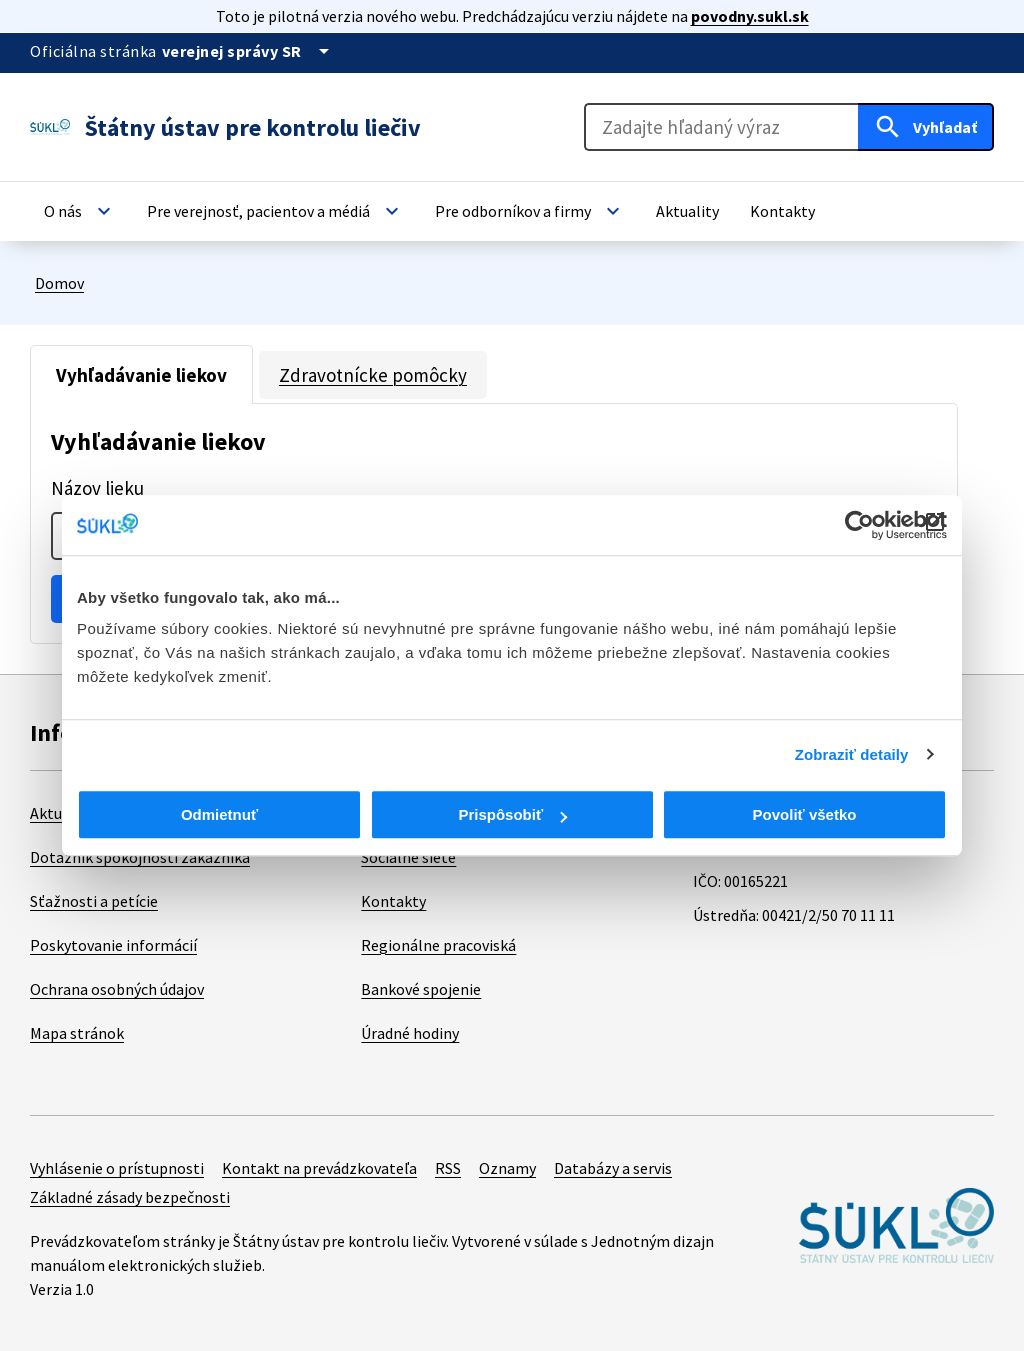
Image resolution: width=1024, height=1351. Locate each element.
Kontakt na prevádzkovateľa (319, 1168)
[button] (80, 211)
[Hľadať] (926, 127)
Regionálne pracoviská (438, 945)
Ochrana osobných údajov (117, 989)
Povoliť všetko (805, 814)
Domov (59, 283)
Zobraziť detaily (852, 754)
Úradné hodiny (410, 1033)
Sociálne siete (408, 857)
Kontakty (393, 901)
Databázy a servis (613, 1168)
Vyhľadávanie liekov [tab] (141, 375)
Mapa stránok (77, 1033)
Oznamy (507, 1168)
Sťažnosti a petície (94, 901)
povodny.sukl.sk (750, 16)
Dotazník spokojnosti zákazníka (140, 857)
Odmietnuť (219, 814)
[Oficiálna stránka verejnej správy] (249, 51)
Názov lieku (97, 488)
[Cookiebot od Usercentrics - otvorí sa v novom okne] (859, 525)
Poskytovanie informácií (113, 945)
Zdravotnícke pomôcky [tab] (373, 375)
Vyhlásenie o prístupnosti (117, 1168)
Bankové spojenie (421, 989)
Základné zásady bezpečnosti (130, 1197)
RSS (448, 1168)
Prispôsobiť (512, 814)
